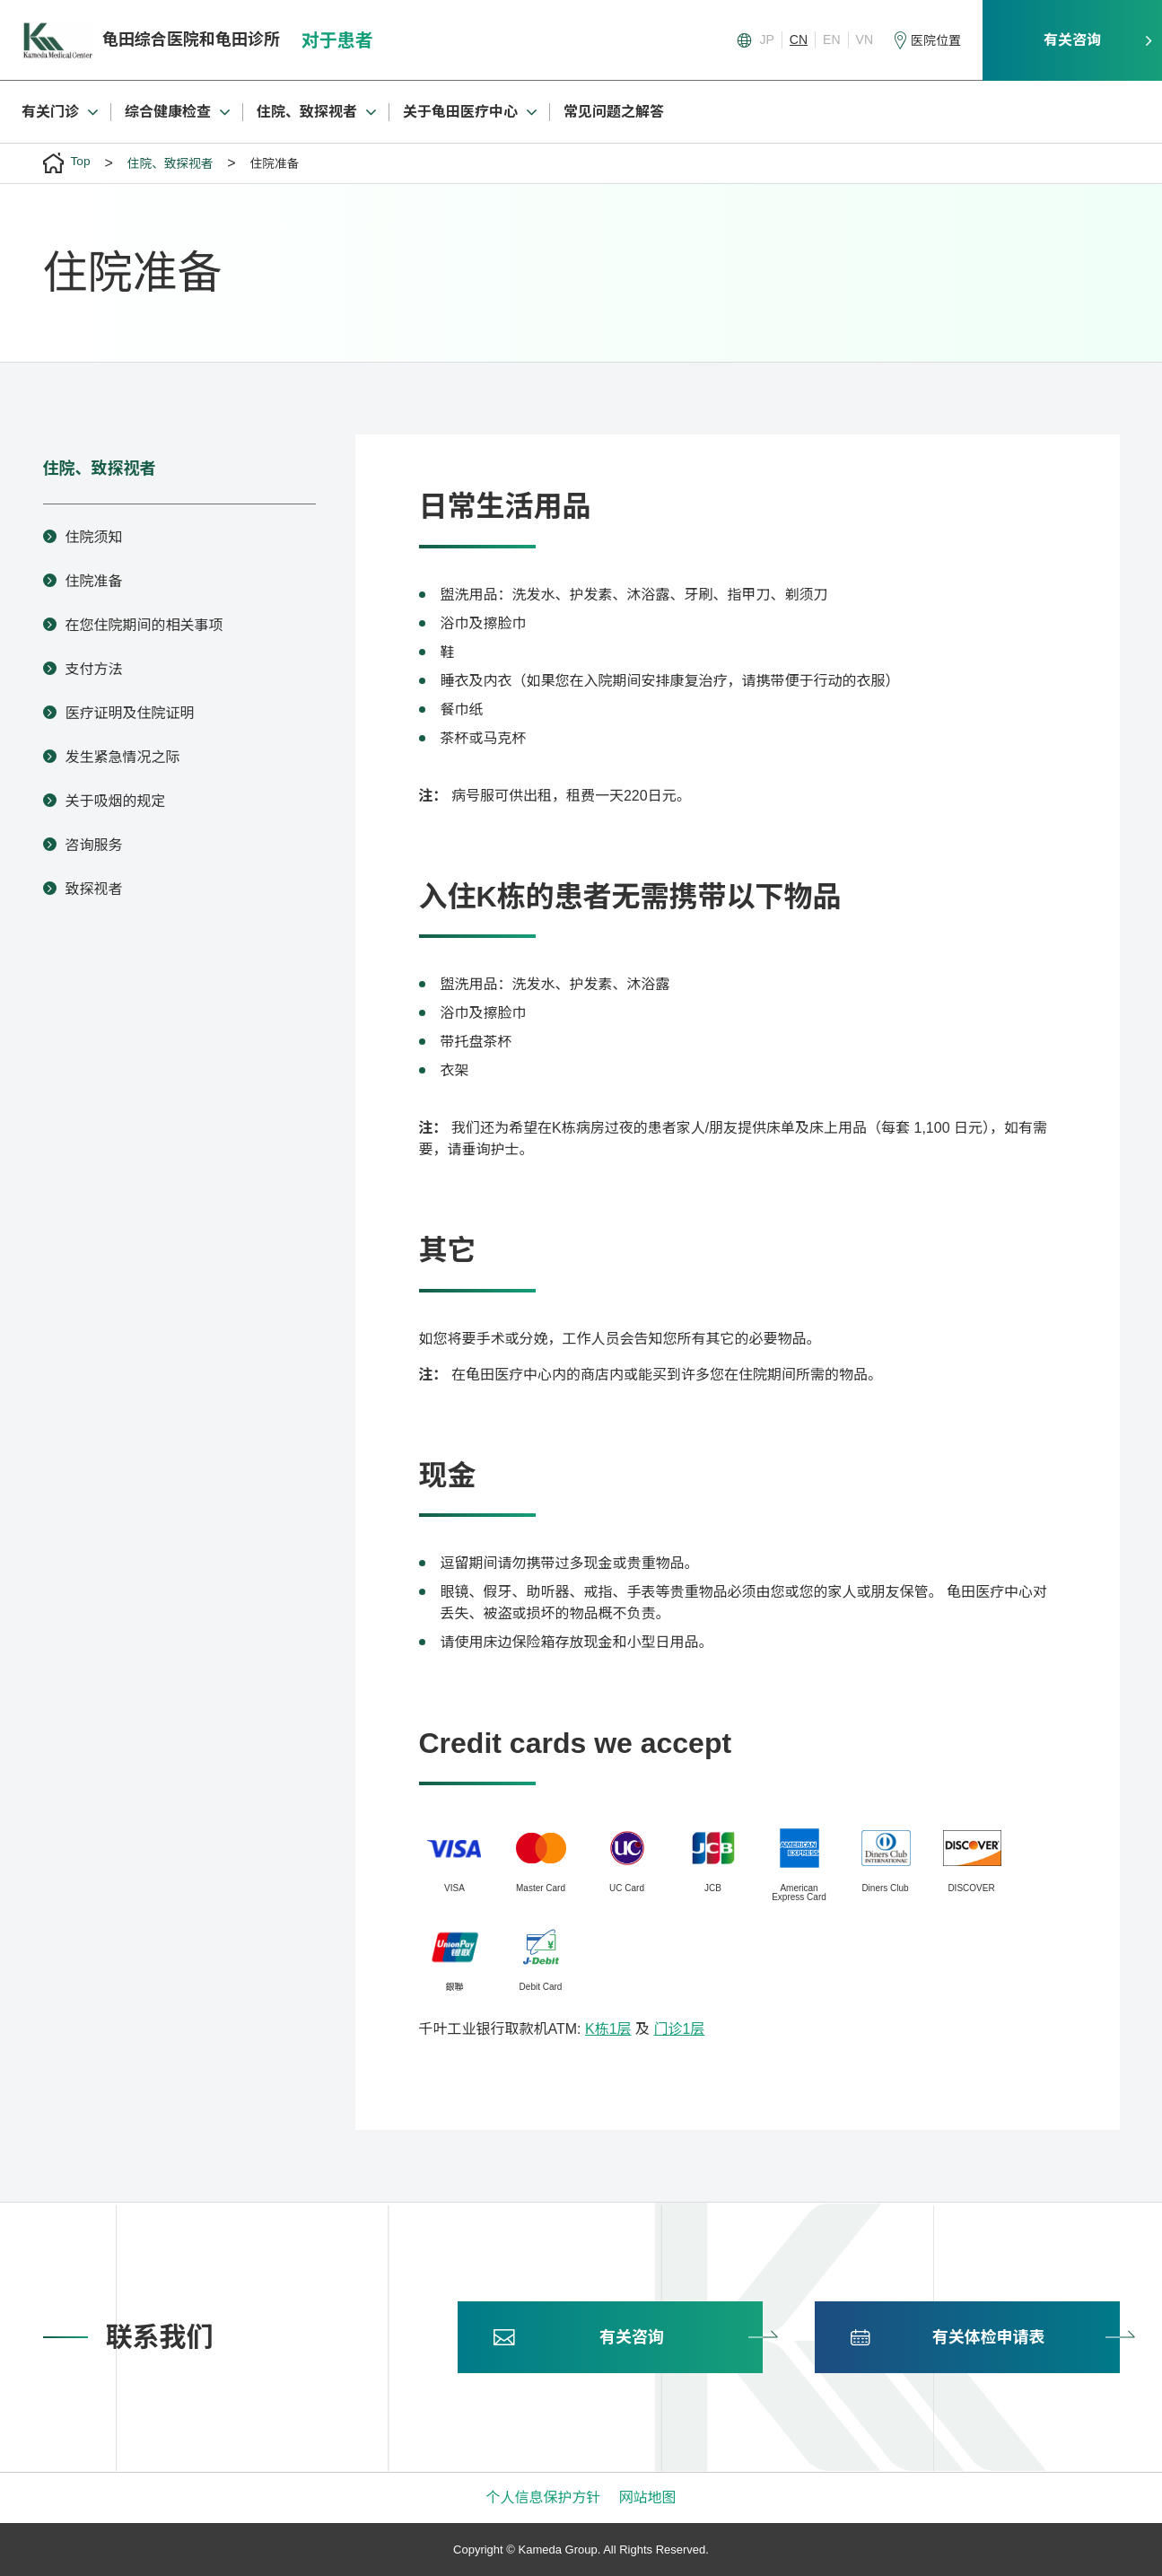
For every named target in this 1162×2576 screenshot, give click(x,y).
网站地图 (648, 2497)
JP (767, 39)
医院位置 (936, 40)
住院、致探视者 (99, 469)
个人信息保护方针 (542, 2497)
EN (831, 39)
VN (864, 39)
